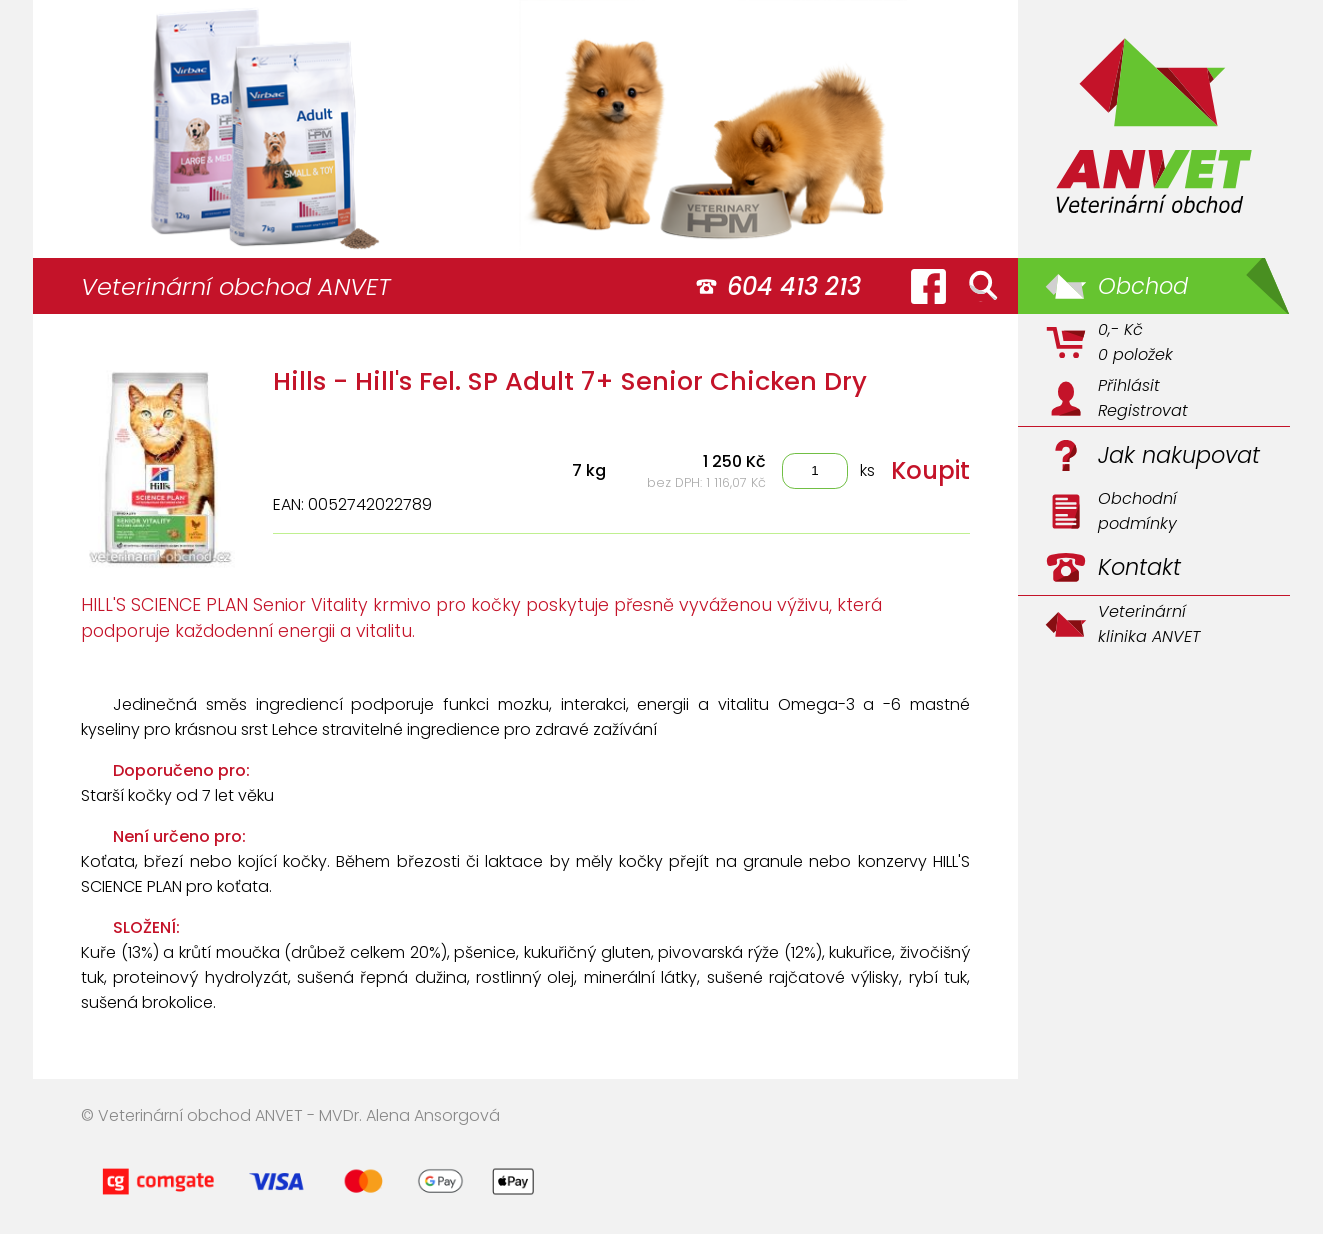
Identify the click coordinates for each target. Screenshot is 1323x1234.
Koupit (930, 470)
